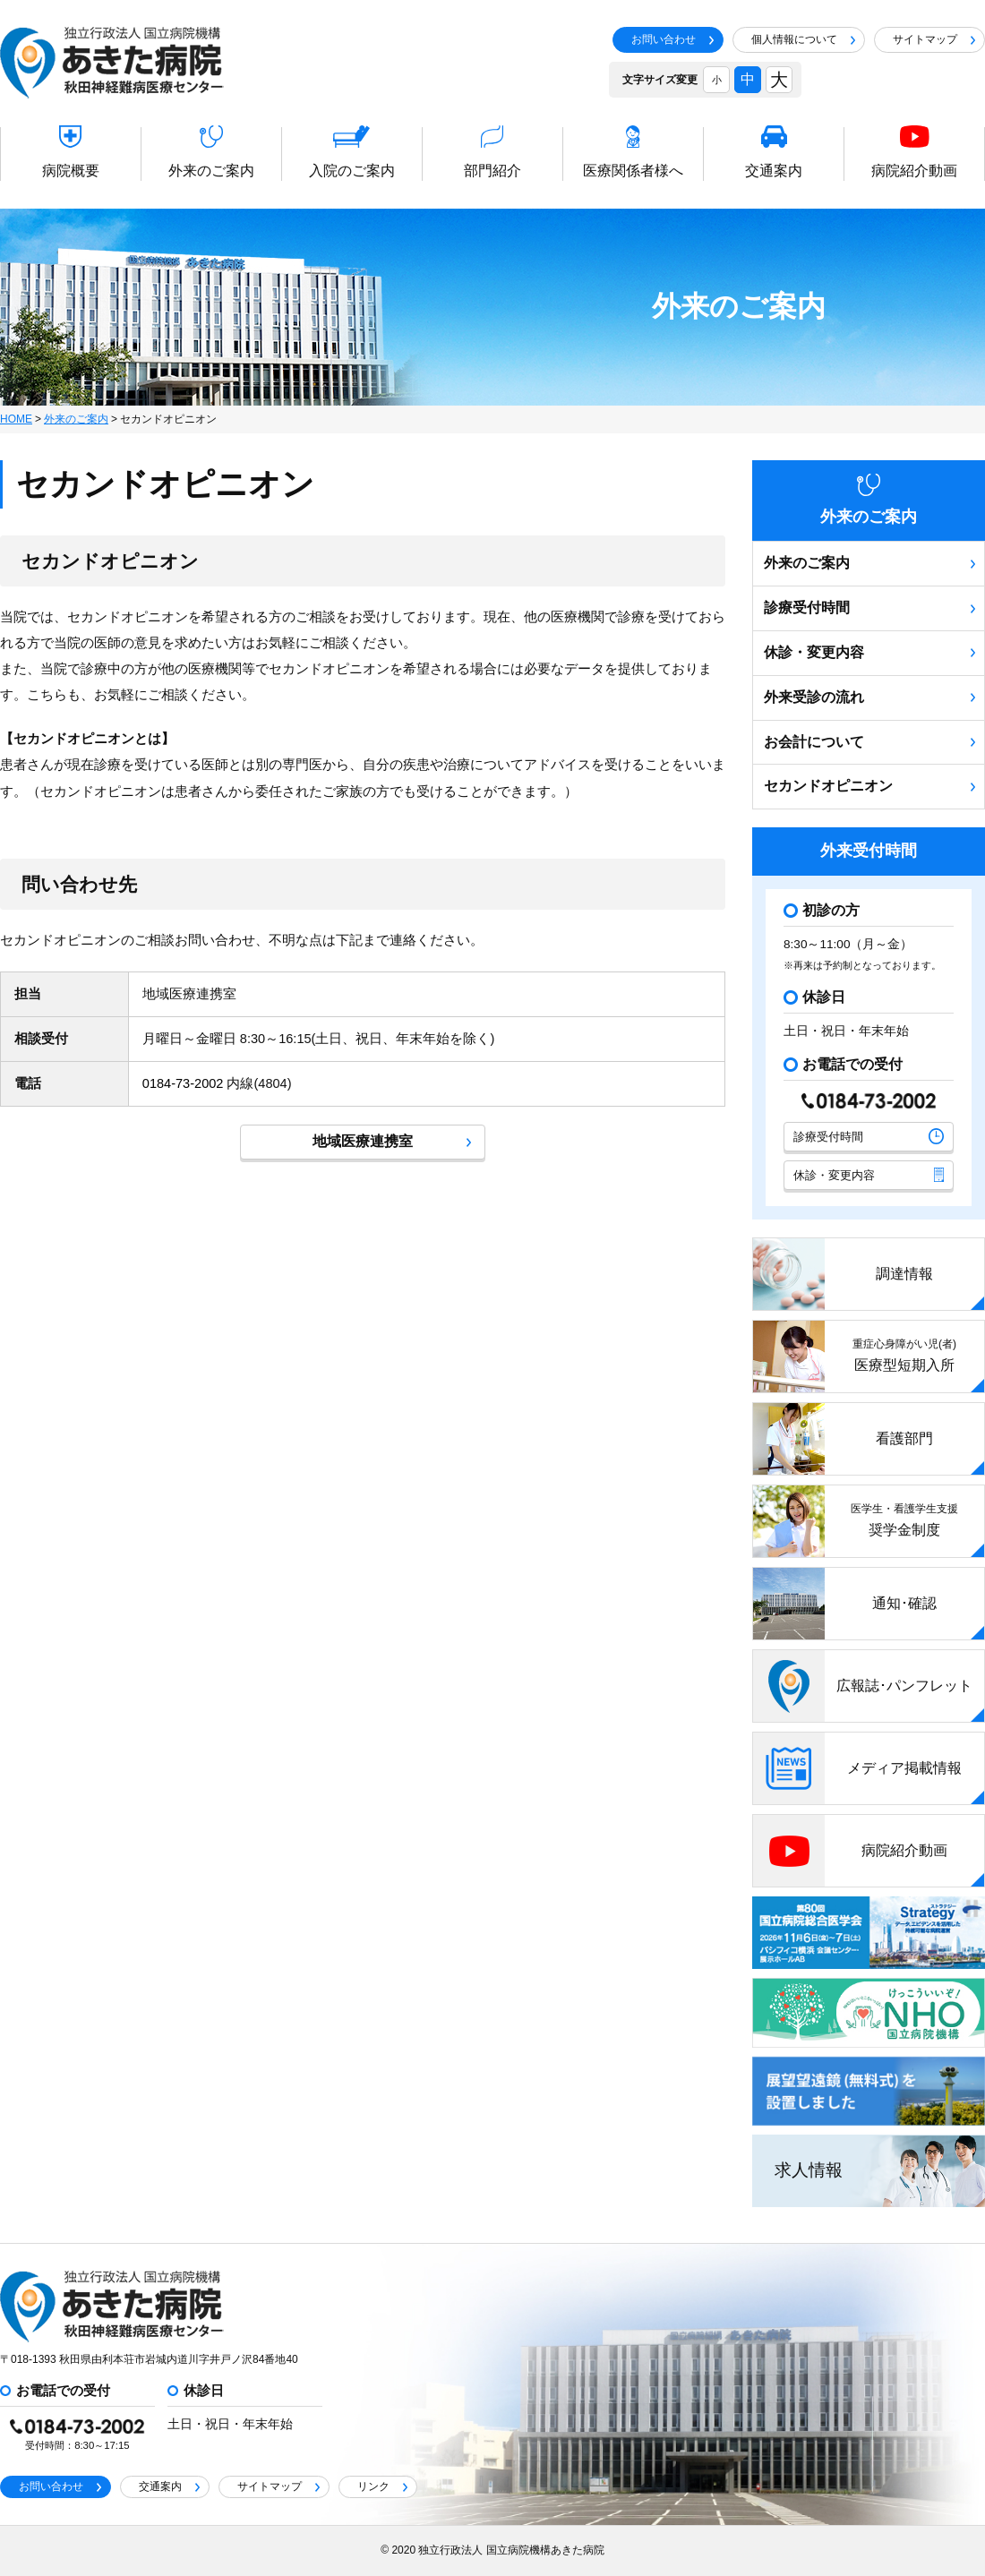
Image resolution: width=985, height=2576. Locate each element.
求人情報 (809, 2170)
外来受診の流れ (869, 697)
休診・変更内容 (869, 652)
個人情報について (803, 39)
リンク (382, 2486)
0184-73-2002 (183, 1083)
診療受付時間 (869, 607)
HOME (16, 419)
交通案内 (169, 2486)
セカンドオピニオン (869, 785)
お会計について (869, 741)
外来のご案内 (76, 419)
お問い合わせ (672, 39)
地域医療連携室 (392, 1141)
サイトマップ (934, 39)
